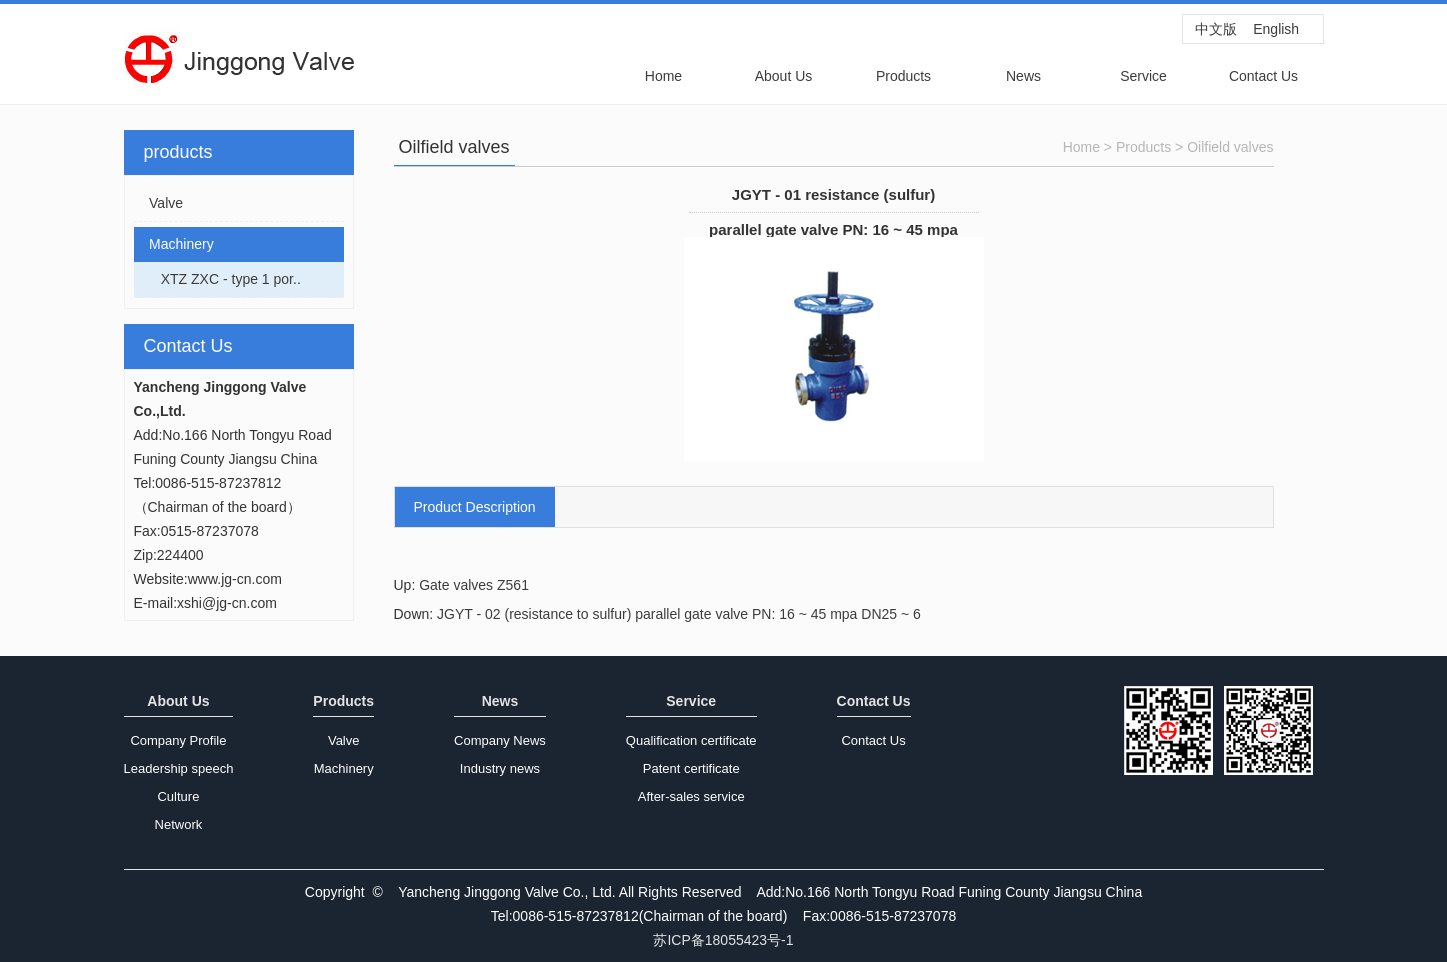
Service (1143, 76)
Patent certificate (691, 768)
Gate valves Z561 (474, 585)
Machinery (174, 244)
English (1276, 29)
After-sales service (691, 796)
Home (663, 76)
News (1023, 76)
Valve (159, 203)
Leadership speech (179, 768)
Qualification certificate (691, 740)
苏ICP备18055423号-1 (723, 940)
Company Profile (178, 740)
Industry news (500, 768)
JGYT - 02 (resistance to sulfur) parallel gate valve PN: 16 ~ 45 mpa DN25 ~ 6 (679, 614)
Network (179, 824)
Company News (500, 740)
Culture (178, 796)
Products (903, 76)
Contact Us (1263, 76)
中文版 (1216, 29)
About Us (784, 76)
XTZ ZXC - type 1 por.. (217, 279)
